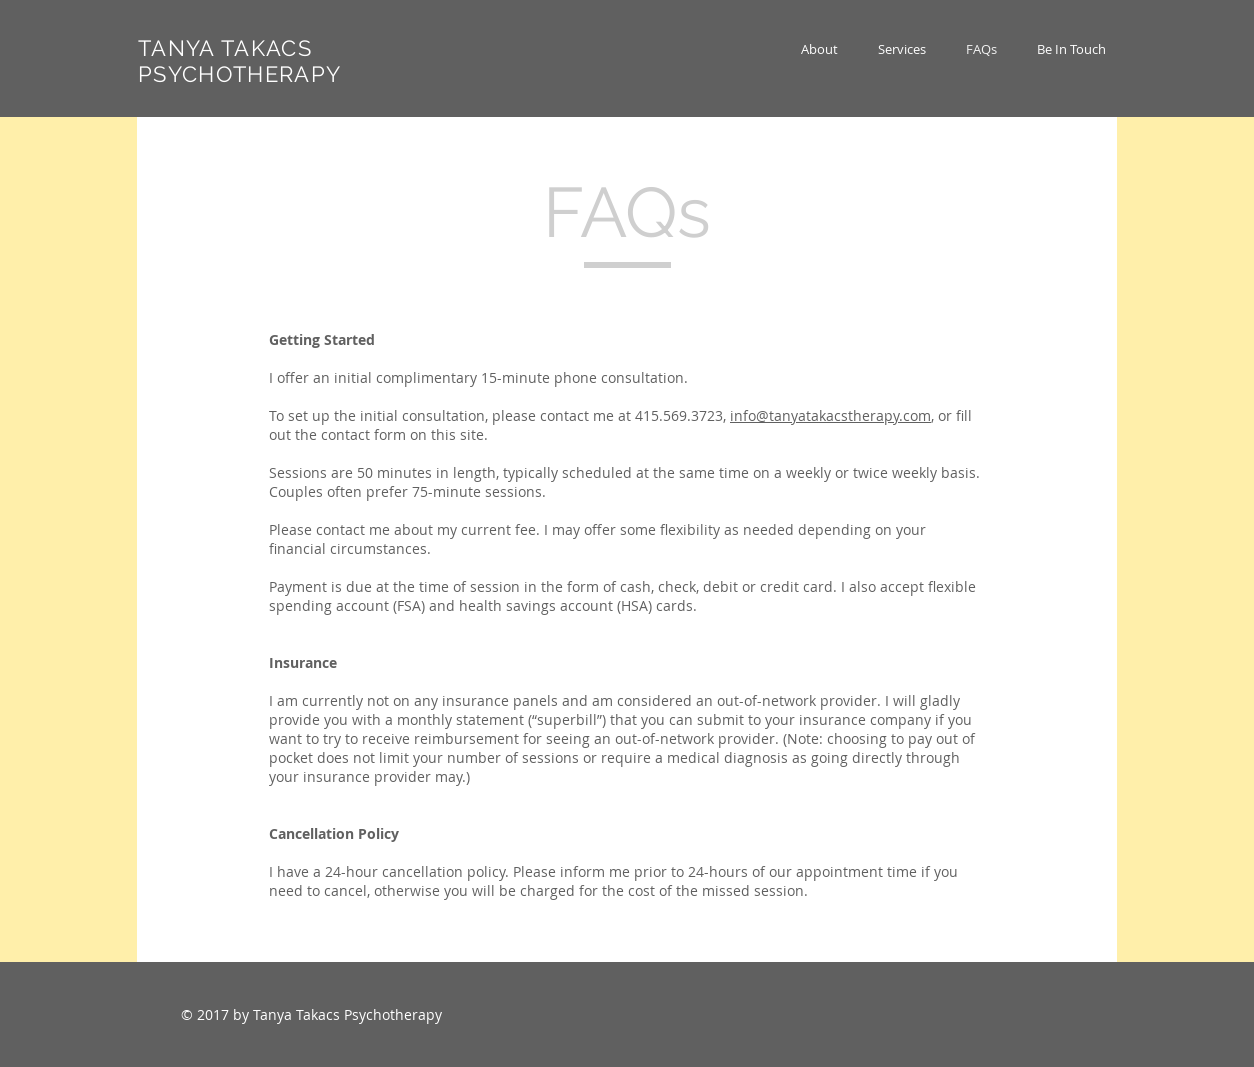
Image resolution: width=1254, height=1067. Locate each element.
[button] (902, 49)
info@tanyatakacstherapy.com (830, 415)
